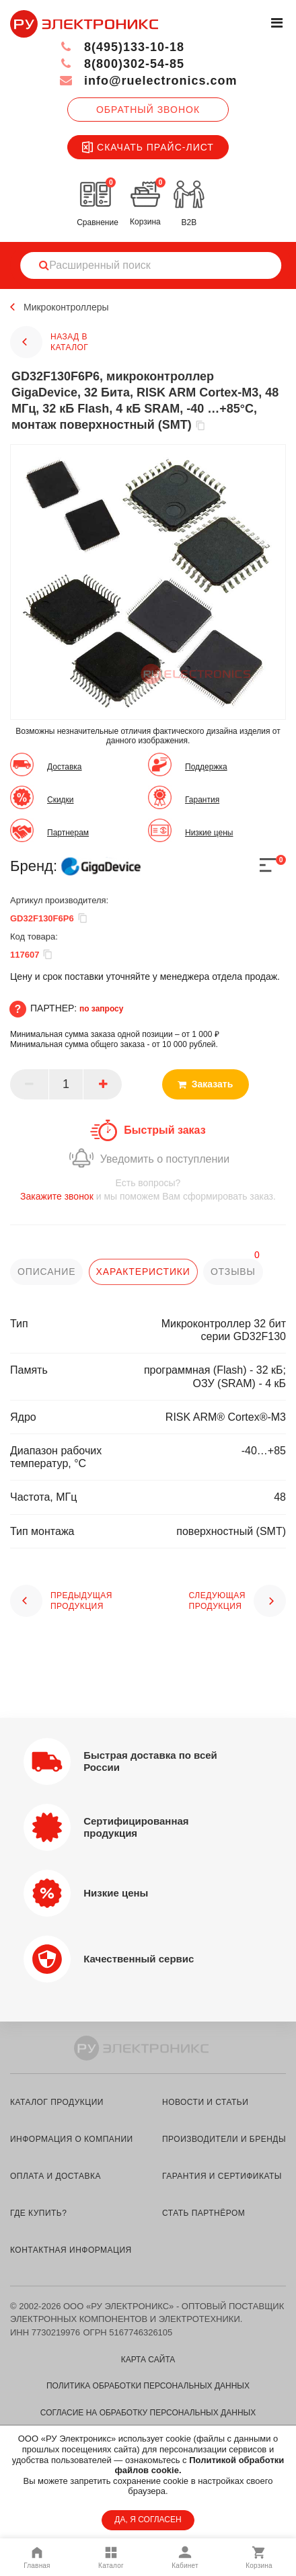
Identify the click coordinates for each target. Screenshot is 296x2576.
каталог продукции (57, 2102)
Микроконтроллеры (66, 307)
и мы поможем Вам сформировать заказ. (148, 1189)
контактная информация (71, 2250)
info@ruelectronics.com (148, 80)
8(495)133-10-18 (121, 47)
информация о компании (71, 2139)
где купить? (38, 2213)
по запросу (101, 1008)
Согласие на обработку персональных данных (148, 2412)
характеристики (143, 1271)
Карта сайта (148, 2359)
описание (46, 1271)
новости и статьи (205, 2102)
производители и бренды (224, 2139)
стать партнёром (203, 2213)
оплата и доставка (55, 2176)
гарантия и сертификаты (222, 2176)
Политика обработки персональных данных (148, 2386)
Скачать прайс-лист (148, 147)
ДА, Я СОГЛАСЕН (147, 2519)
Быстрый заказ (164, 1130)
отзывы (233, 1271)
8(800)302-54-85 (121, 64)
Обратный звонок (148, 109)
